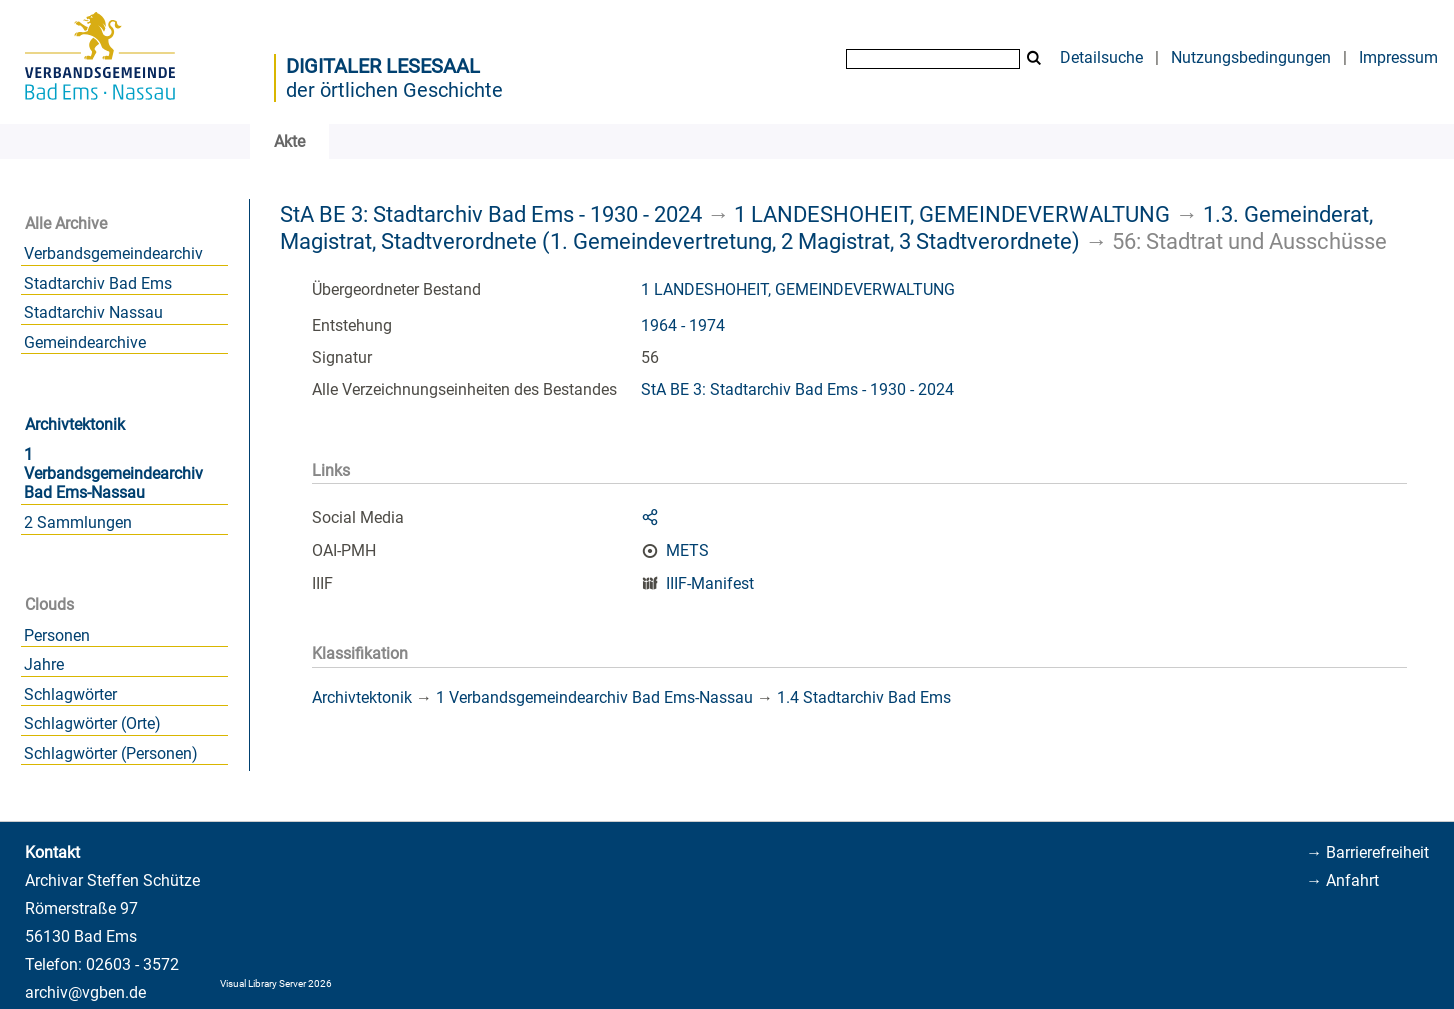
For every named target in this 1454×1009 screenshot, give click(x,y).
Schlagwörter (70, 694)
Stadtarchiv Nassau (93, 312)
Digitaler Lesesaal (383, 66)
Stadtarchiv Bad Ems (98, 283)
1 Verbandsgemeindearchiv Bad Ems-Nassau (113, 473)
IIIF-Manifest (710, 583)
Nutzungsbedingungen (1251, 57)
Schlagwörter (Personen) (111, 753)
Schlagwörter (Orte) (92, 723)
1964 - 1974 (683, 325)
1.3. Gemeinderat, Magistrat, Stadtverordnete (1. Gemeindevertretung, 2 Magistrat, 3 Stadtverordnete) (826, 227)
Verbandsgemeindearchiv (113, 253)
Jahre (44, 664)
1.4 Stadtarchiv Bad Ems (864, 697)
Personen (57, 635)
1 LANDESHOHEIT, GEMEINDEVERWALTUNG (952, 214)
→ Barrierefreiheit (1367, 852)
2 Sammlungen (78, 522)
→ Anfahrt (1342, 880)
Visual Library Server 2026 (276, 983)
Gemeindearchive (85, 342)
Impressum (1398, 57)
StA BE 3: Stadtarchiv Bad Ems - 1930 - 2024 (491, 214)
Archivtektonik (75, 424)
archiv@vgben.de (85, 992)
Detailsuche (1101, 57)
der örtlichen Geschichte (394, 90)
